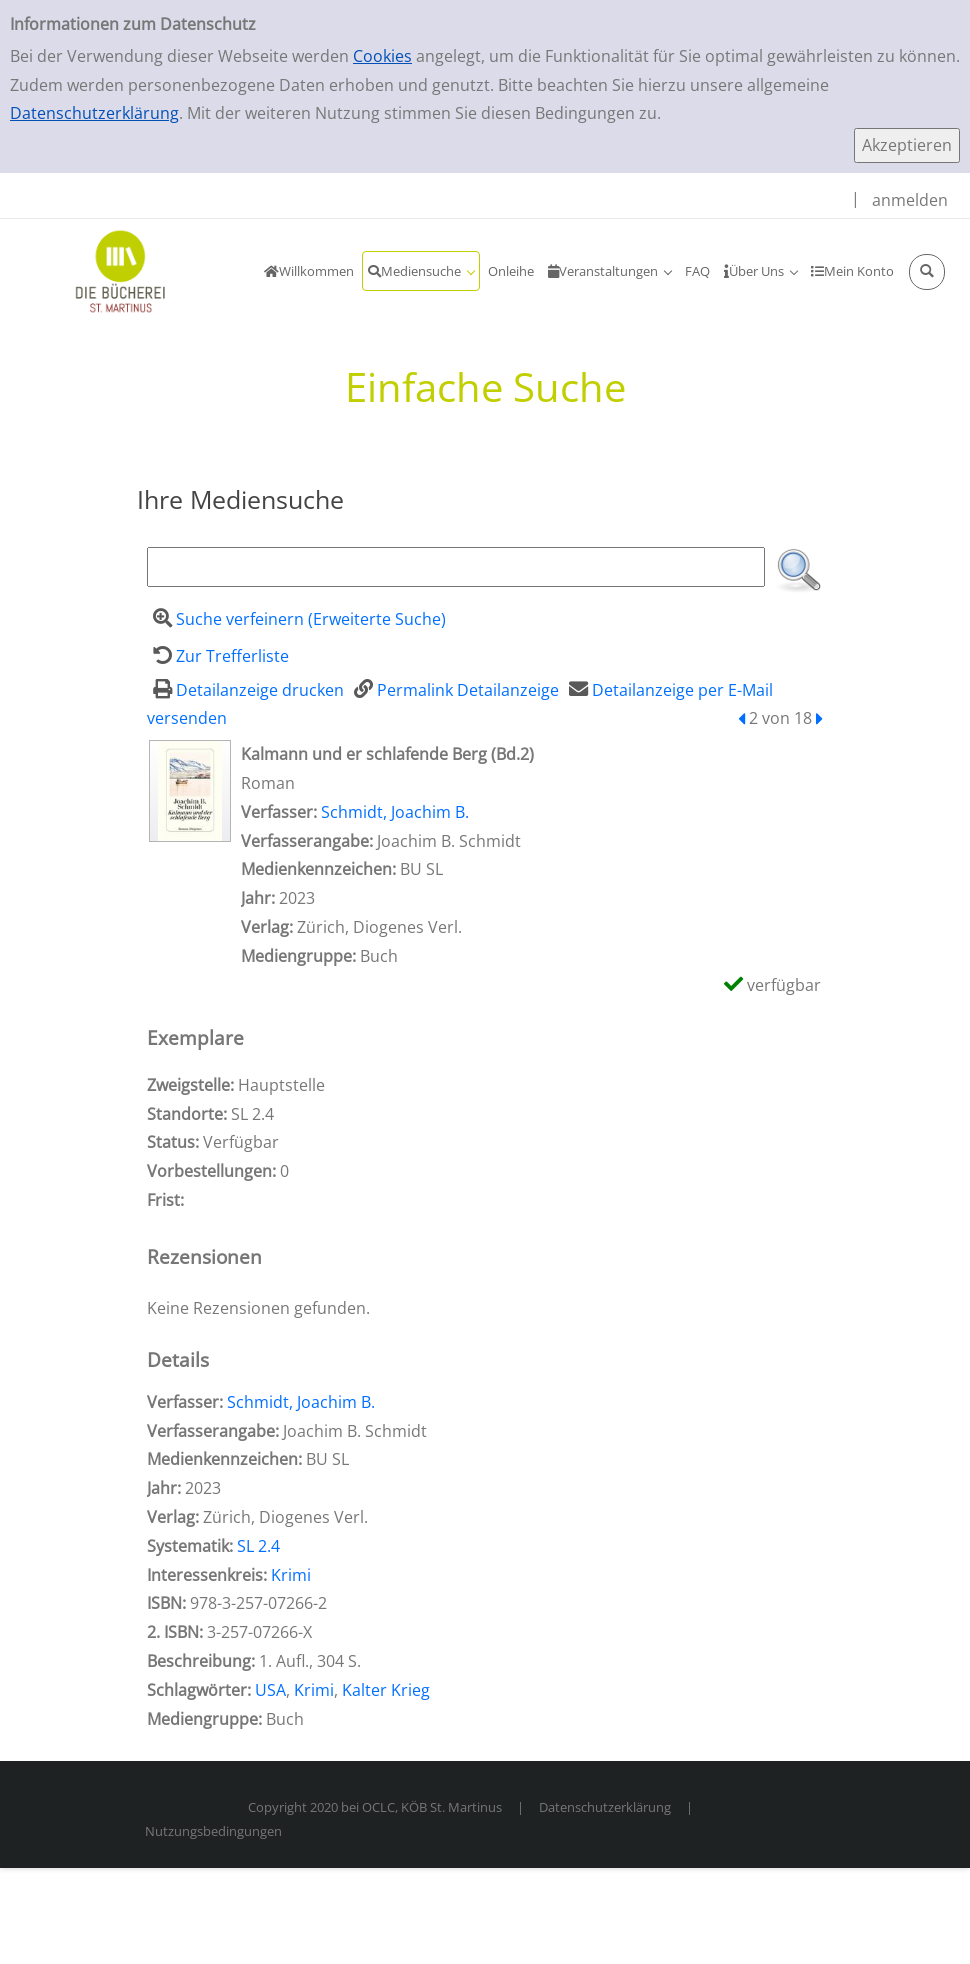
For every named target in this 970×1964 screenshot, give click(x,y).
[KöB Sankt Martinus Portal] (95, 270)
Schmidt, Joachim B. (395, 812)
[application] (421, 271)
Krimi (291, 1575)
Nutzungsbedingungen (213, 1831)
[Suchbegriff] (456, 567)
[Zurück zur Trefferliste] (218, 656)
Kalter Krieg (386, 1690)
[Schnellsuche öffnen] (927, 272)
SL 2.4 (258, 1546)
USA (270, 1690)
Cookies (382, 56)
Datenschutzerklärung (94, 113)
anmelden (910, 200)
